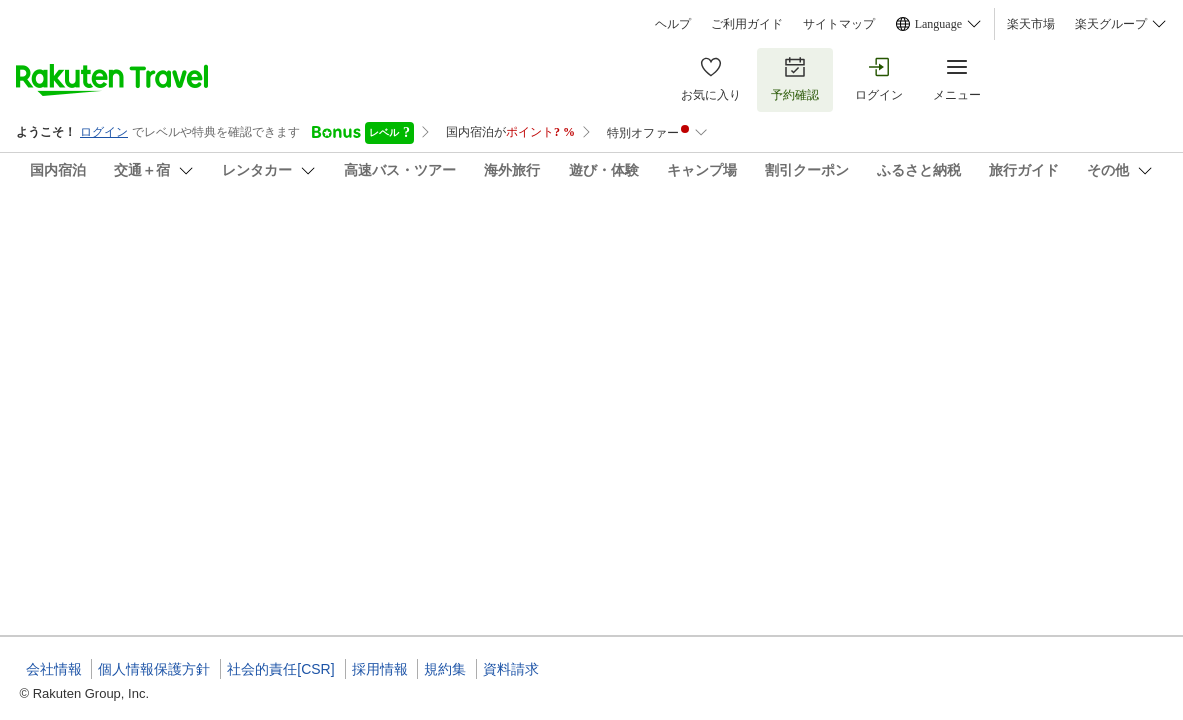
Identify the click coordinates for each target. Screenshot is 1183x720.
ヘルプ (673, 24)
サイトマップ (839, 24)
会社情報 (54, 669)
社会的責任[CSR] (280, 669)
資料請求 (511, 669)
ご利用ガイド (747, 24)
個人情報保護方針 (154, 669)
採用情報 (380, 669)
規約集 (445, 669)
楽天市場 (1031, 24)
